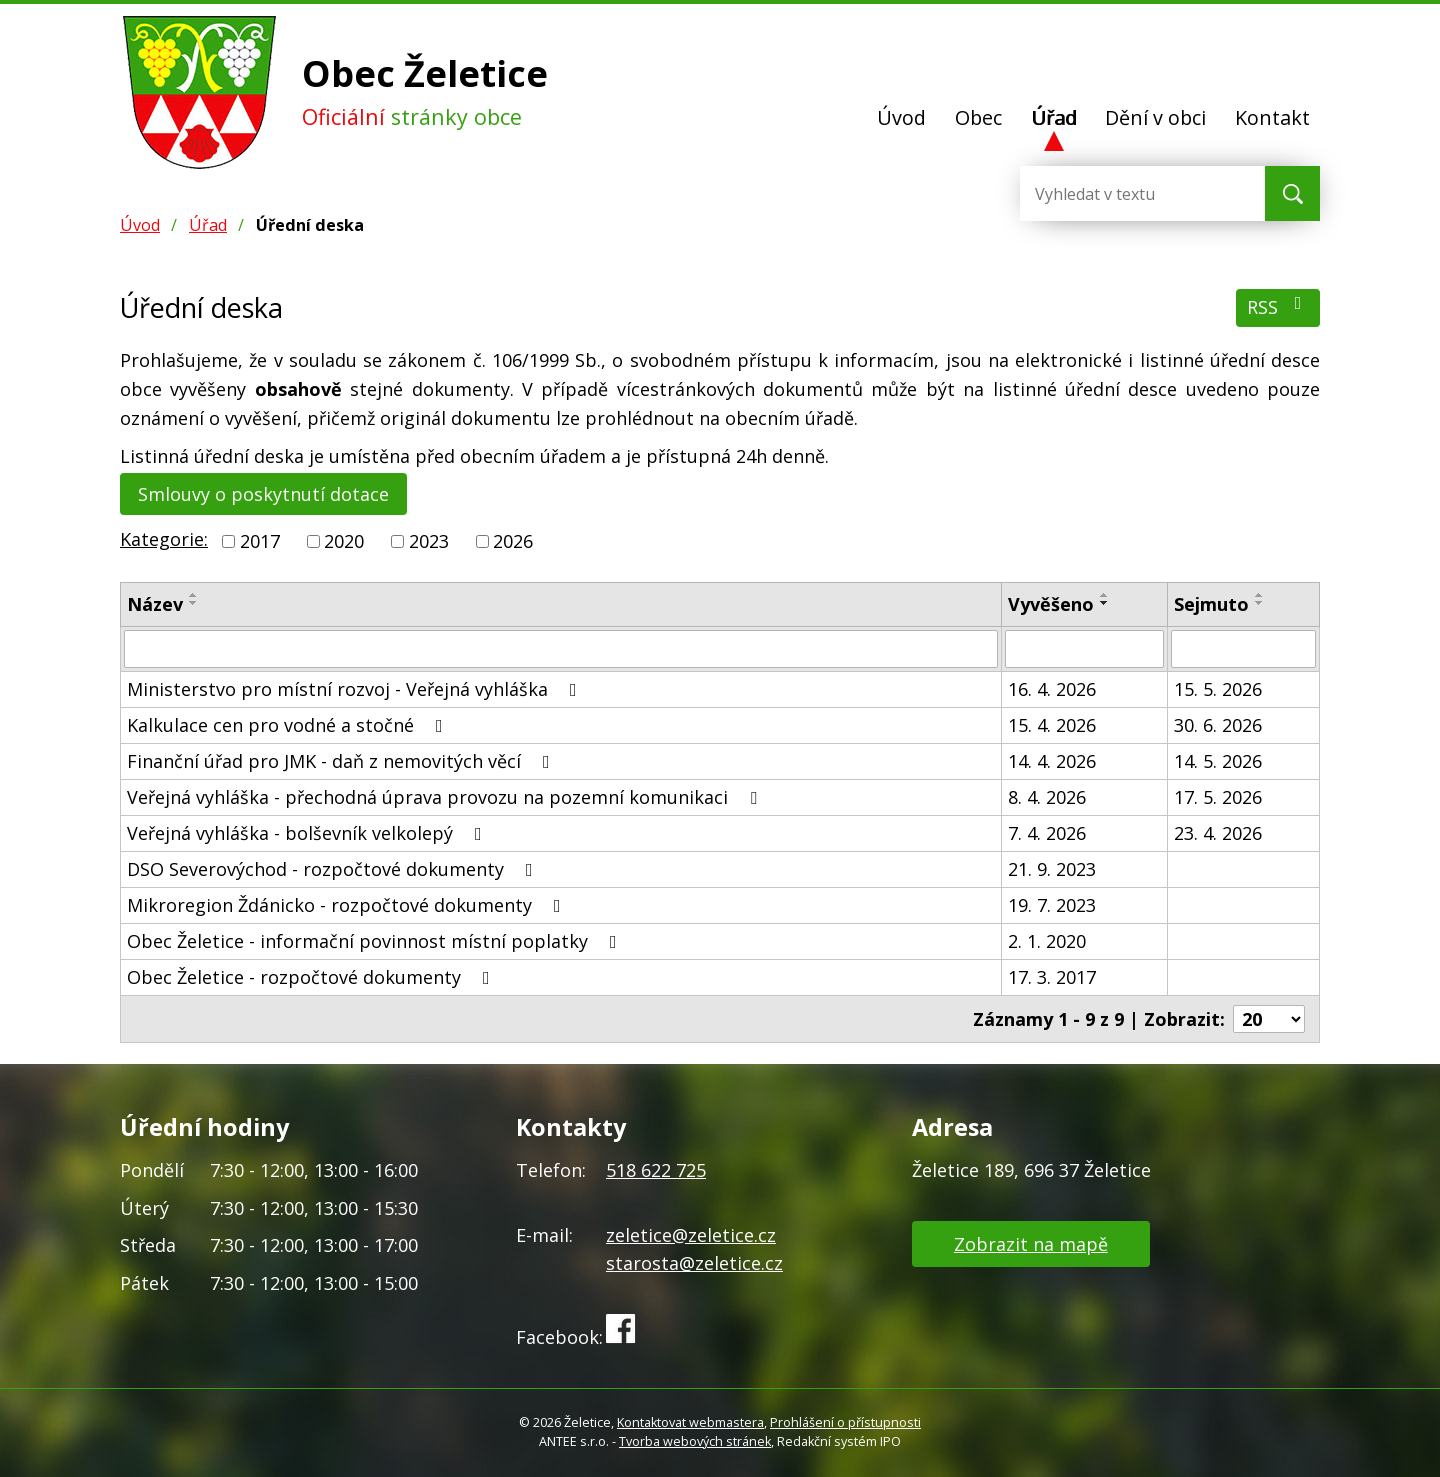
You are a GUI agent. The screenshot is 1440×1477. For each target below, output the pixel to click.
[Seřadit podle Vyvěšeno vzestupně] (1105, 595)
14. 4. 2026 (1052, 761)
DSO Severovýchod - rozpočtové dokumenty (334, 869)
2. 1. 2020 (1047, 941)
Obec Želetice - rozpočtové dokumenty (312, 977)
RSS (1278, 306)
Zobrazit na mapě (1031, 1244)
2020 (344, 541)
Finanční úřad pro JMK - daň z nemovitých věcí (342, 761)
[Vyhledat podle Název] (561, 649)
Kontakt (1272, 117)
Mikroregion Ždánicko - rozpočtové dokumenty (348, 905)
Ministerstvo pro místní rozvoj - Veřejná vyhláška (356, 689)
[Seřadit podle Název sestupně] (194, 603)
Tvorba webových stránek (695, 1441)
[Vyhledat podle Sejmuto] (1243, 649)
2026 (513, 541)
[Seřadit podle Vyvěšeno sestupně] (1105, 603)
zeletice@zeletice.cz (691, 1235)
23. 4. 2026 (1218, 833)
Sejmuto (1211, 604)
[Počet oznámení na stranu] (1269, 1019)
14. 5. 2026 (1218, 761)
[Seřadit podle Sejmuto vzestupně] (1260, 595)
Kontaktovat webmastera (690, 1422)
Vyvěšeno (1051, 604)
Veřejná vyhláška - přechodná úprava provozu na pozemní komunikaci (446, 797)
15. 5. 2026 (1218, 689)
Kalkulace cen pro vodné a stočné (289, 725)
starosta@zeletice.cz (694, 1263)
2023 (429, 541)
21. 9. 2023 (1052, 869)
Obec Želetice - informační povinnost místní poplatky (376, 941)
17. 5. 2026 (1218, 797)
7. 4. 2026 (1047, 833)
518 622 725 (656, 1170)
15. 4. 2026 (1052, 725)
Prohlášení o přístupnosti (845, 1422)
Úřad (1054, 117)
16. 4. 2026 (1052, 689)
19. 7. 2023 (1052, 905)
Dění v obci (1155, 117)
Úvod (901, 117)
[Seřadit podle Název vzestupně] (194, 595)
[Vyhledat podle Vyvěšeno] (1085, 649)
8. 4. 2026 (1047, 797)
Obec (978, 117)
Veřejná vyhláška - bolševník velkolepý (308, 833)
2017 (260, 541)
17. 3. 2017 (1052, 977)
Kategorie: (164, 539)
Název (155, 604)
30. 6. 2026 (1218, 725)
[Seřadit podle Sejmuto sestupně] (1260, 603)
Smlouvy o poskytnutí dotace (263, 494)
